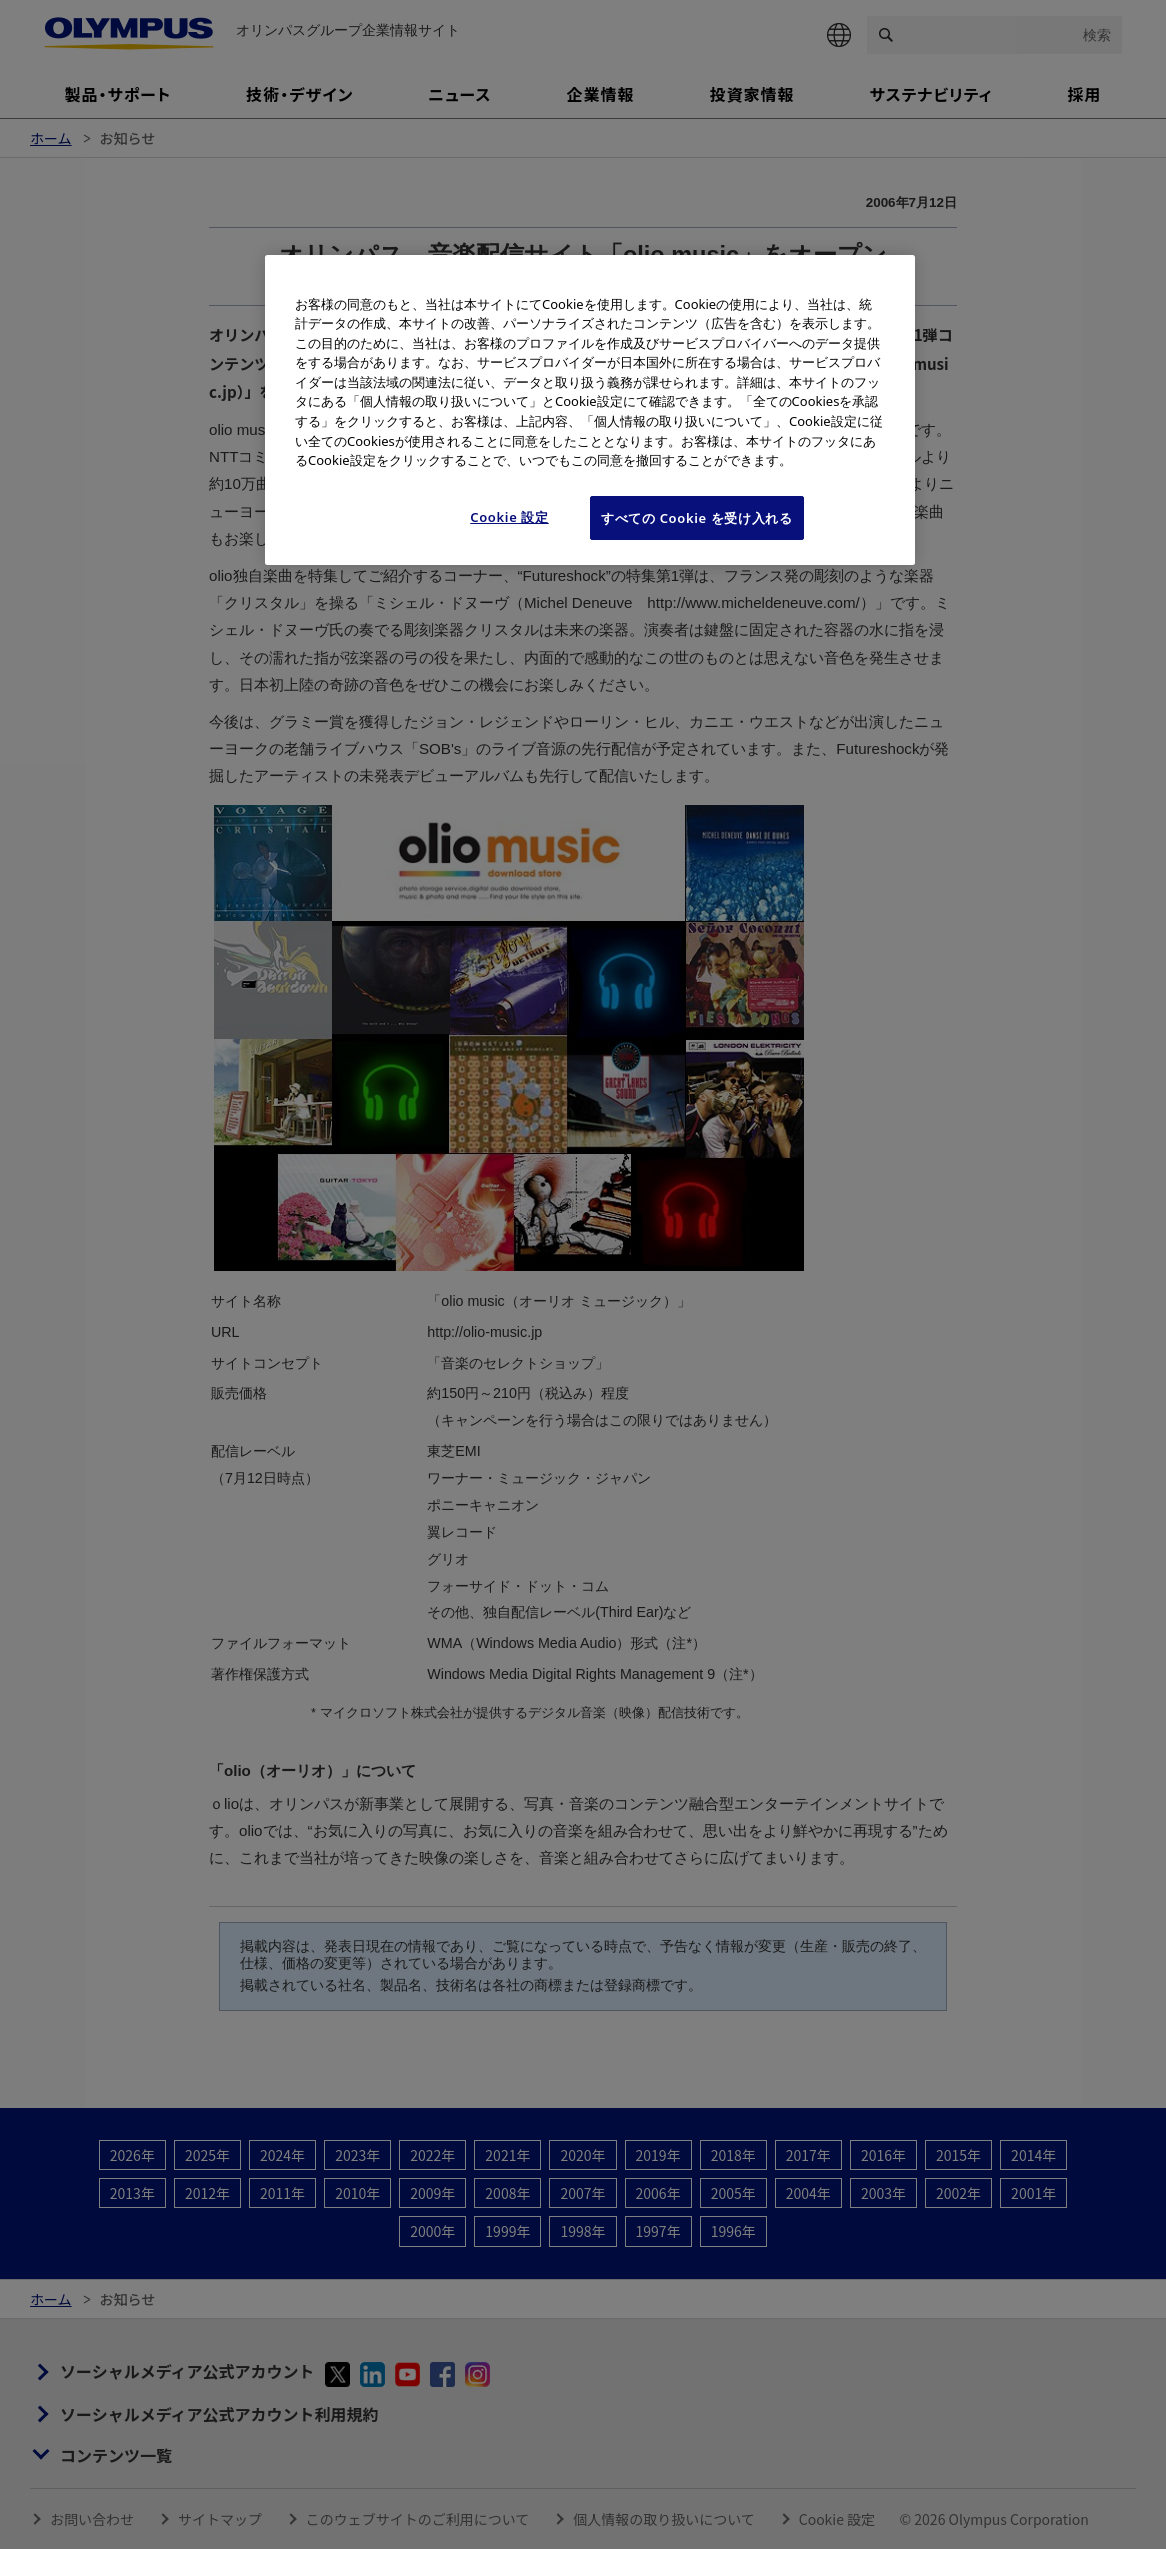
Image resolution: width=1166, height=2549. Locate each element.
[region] (590, 410)
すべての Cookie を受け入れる (697, 518)
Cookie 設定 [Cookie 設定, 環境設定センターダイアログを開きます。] (509, 517)
